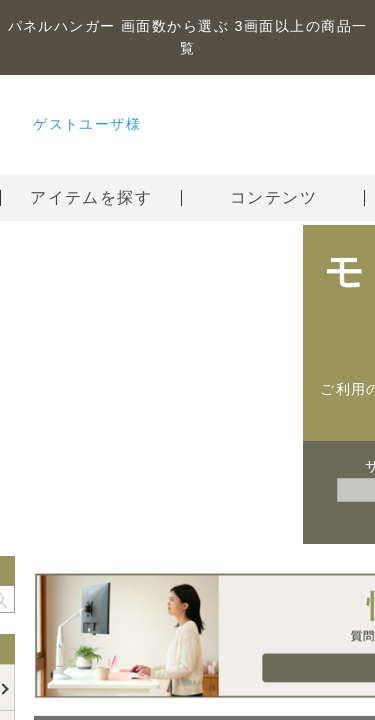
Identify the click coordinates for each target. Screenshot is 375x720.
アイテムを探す (91, 197)
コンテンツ (297, 197)
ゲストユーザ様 (87, 124)
